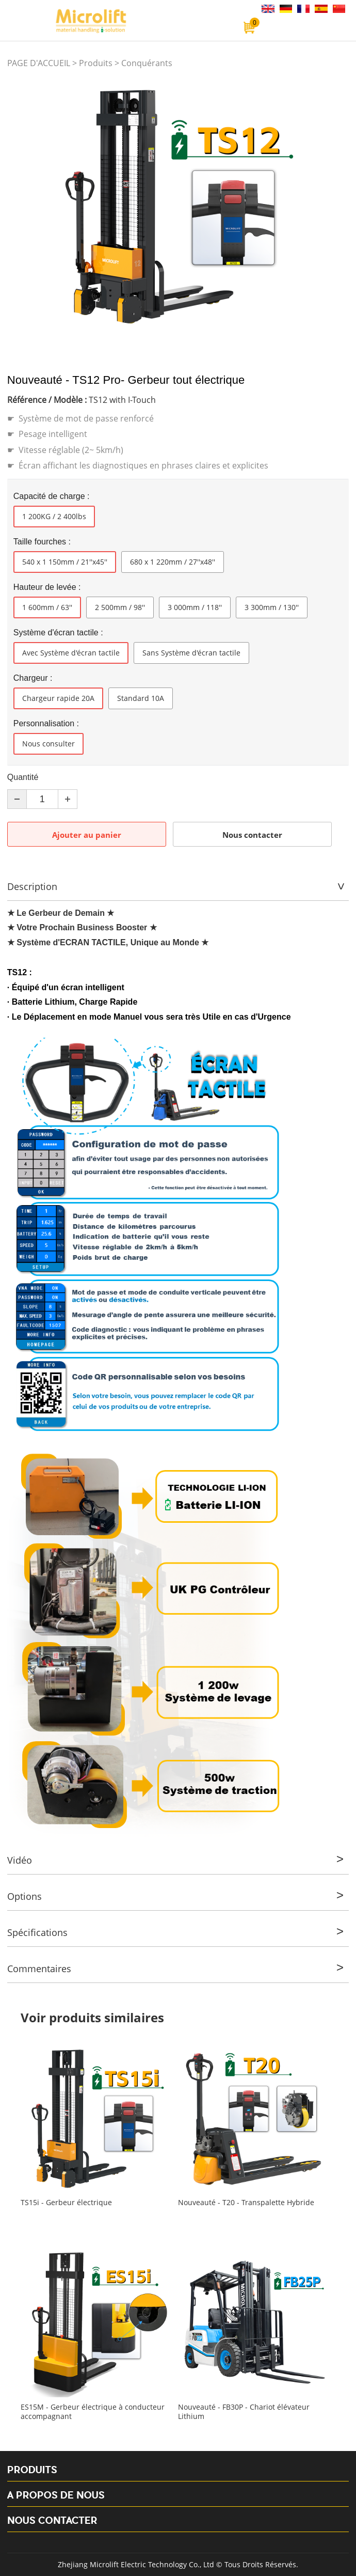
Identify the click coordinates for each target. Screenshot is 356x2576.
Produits (95, 63)
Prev (20, 206)
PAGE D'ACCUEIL (38, 63)
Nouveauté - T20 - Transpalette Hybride (246, 2202)
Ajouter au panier (86, 835)
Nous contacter (252, 835)
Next (335, 206)
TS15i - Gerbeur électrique (66, 2202)
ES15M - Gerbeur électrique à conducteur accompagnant (93, 2411)
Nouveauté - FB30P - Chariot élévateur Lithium (244, 2411)
